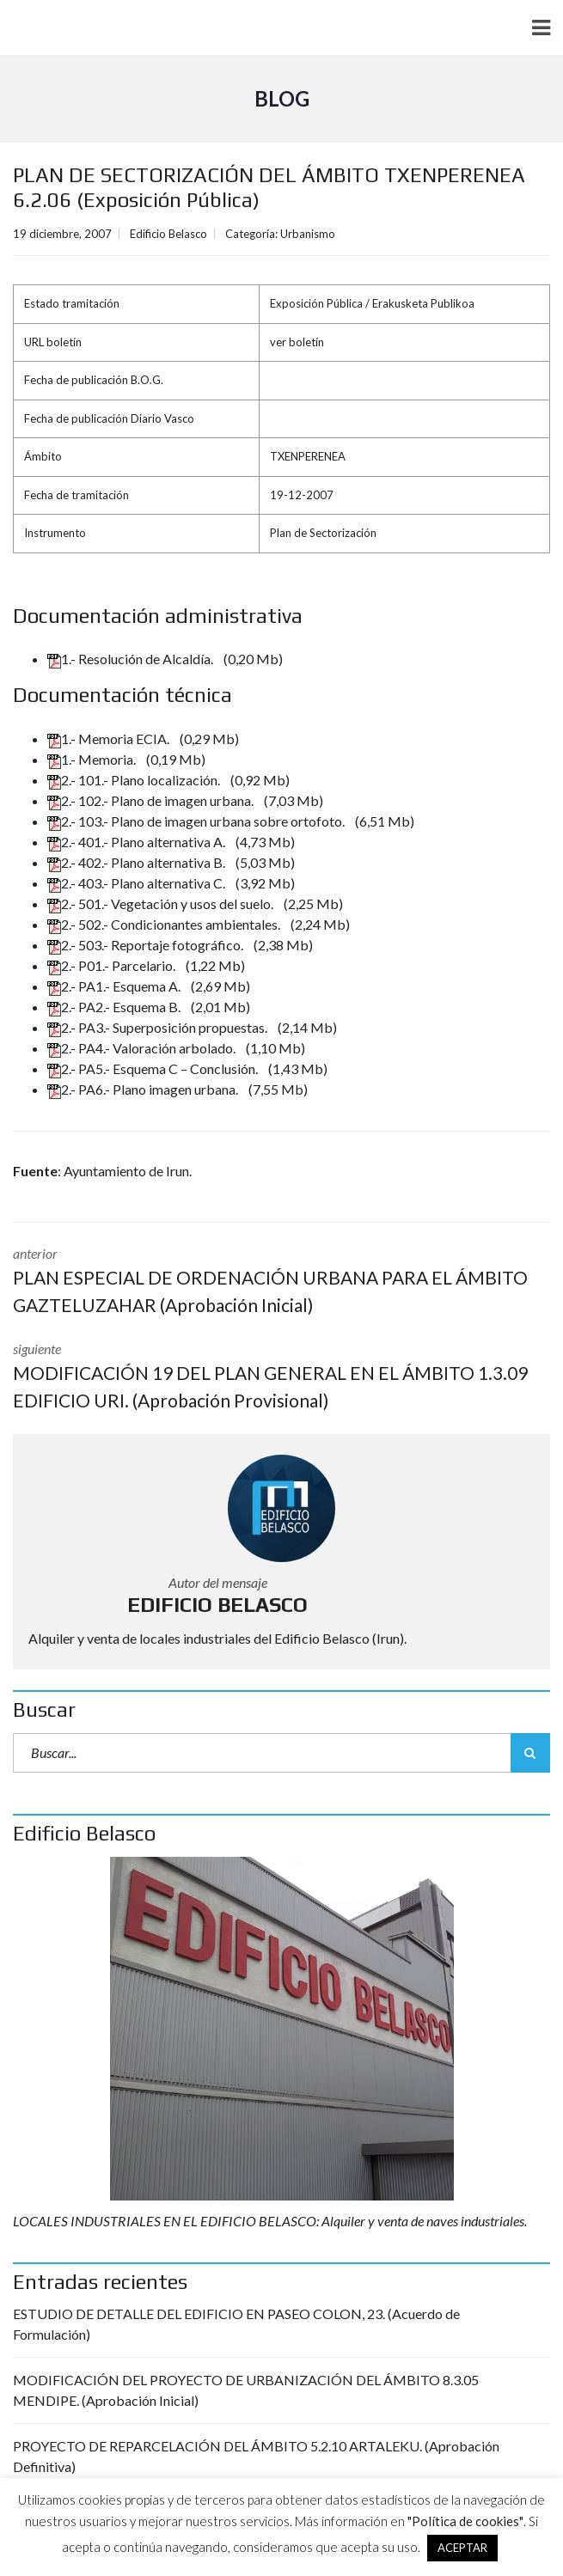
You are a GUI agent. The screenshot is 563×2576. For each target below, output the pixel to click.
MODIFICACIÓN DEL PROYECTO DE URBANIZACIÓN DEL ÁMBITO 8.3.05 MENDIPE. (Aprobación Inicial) (246, 2390)
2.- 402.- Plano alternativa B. (137, 862)
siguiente (281, 1376)
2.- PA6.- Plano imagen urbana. (144, 1089)
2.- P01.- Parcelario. (112, 965)
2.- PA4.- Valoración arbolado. (142, 1048)
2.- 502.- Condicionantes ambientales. (165, 924)
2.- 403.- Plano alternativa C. (137, 883)
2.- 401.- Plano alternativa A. (137, 841)
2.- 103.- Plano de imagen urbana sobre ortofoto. (197, 821)
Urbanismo (307, 234)
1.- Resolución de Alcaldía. (131, 658)
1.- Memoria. (92, 759)
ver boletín (297, 342)
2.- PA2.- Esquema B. (115, 1006)
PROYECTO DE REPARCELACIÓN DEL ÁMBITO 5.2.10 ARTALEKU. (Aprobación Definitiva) (256, 2456)
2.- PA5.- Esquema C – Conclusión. (153, 1068)
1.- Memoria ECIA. (109, 738)
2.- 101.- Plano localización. (135, 780)
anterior (281, 1281)
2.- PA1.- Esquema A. (115, 986)
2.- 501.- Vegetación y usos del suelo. (161, 903)
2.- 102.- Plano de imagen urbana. (151, 800)
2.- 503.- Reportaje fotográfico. (146, 945)
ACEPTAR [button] (462, 2548)
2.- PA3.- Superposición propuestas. (158, 1027)
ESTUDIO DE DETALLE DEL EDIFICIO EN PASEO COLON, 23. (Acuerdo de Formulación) (236, 2323)
